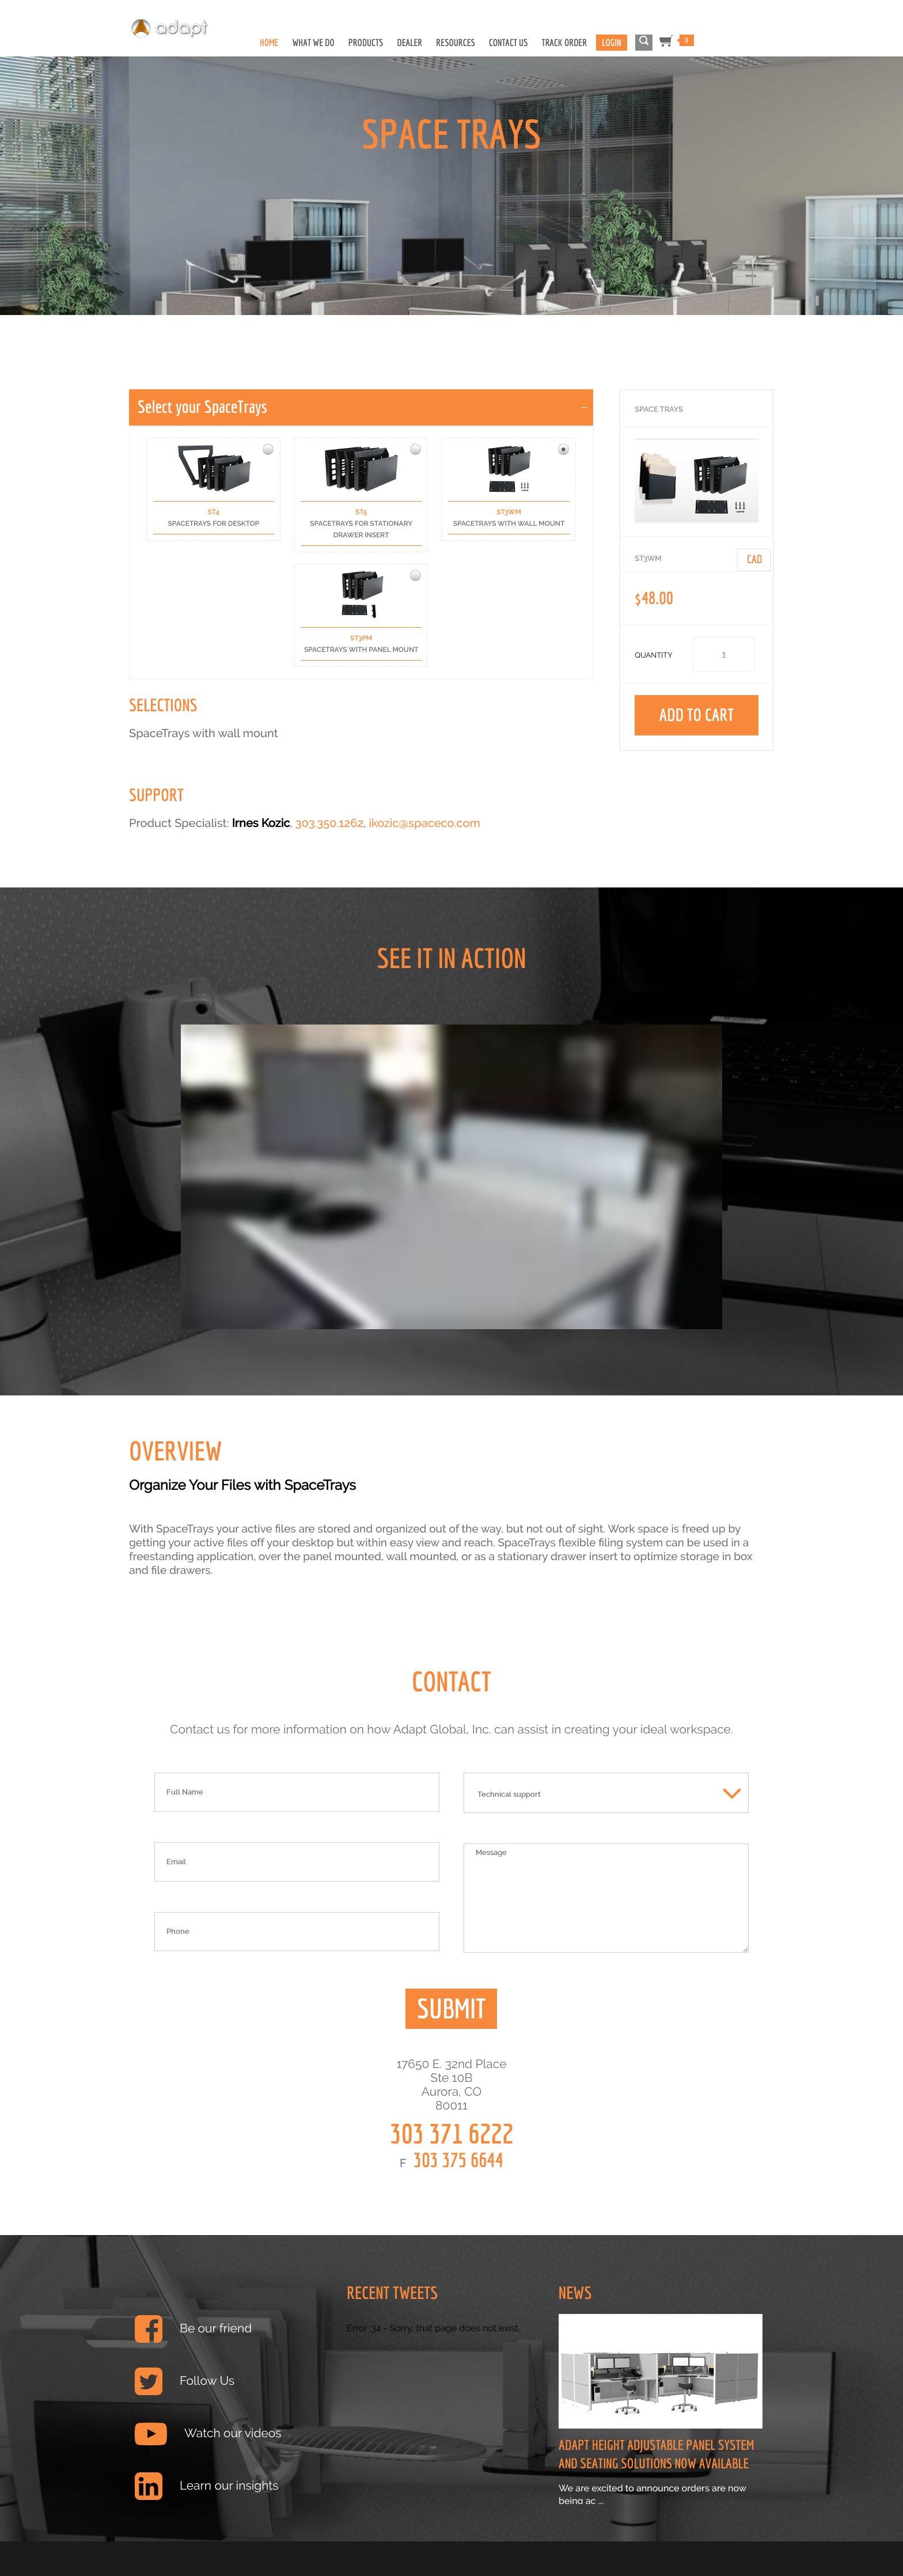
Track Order (564, 42)
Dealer (409, 42)
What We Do (314, 42)
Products (366, 42)
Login (611, 42)
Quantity (654, 655)
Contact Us (508, 42)
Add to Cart (696, 715)
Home (269, 42)
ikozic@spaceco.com (424, 823)
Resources (455, 42)
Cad (754, 559)
